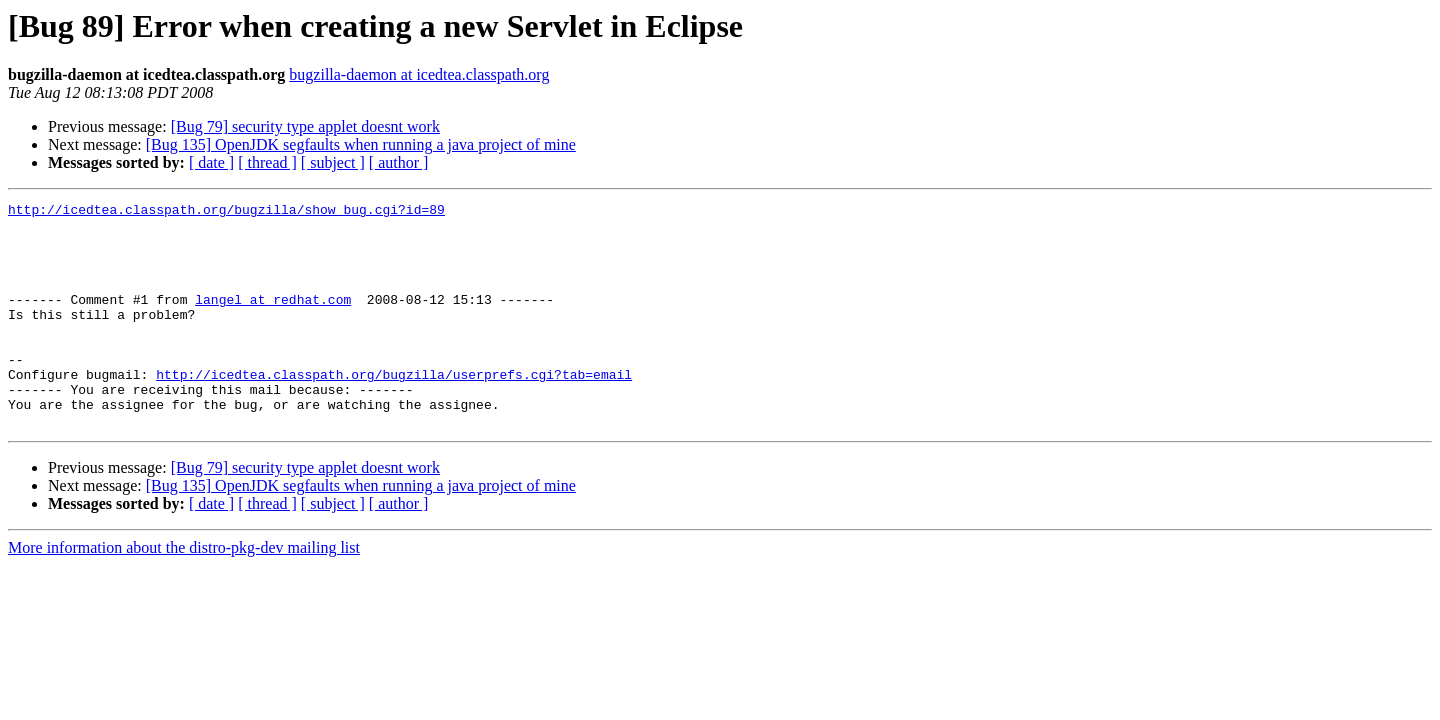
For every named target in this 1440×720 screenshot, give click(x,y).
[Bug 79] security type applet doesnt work (305, 126)
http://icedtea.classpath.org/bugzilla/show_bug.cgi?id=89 (226, 212)
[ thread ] (267, 162)
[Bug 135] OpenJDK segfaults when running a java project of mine (361, 144)
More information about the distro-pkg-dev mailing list (184, 592)
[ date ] (211, 162)
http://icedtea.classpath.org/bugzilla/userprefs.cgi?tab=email (394, 410)
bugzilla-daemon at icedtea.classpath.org (419, 74)
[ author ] (399, 162)
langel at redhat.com (273, 320)
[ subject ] (333, 162)
